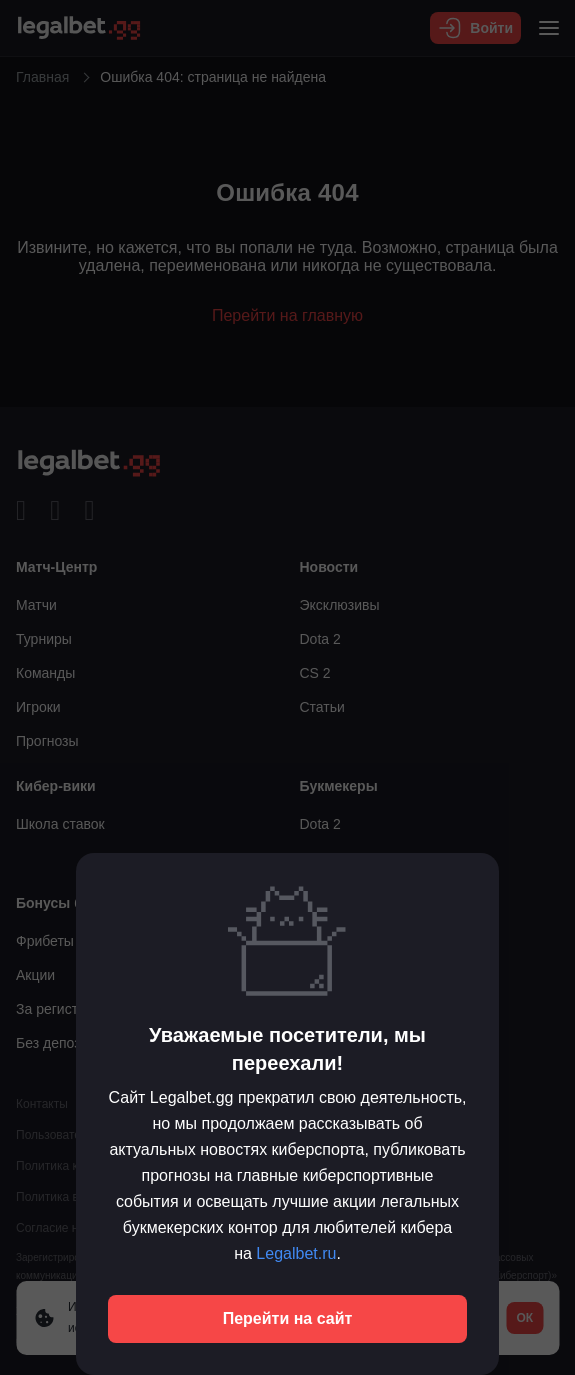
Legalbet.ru (296, 1253)
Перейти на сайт (288, 1318)
